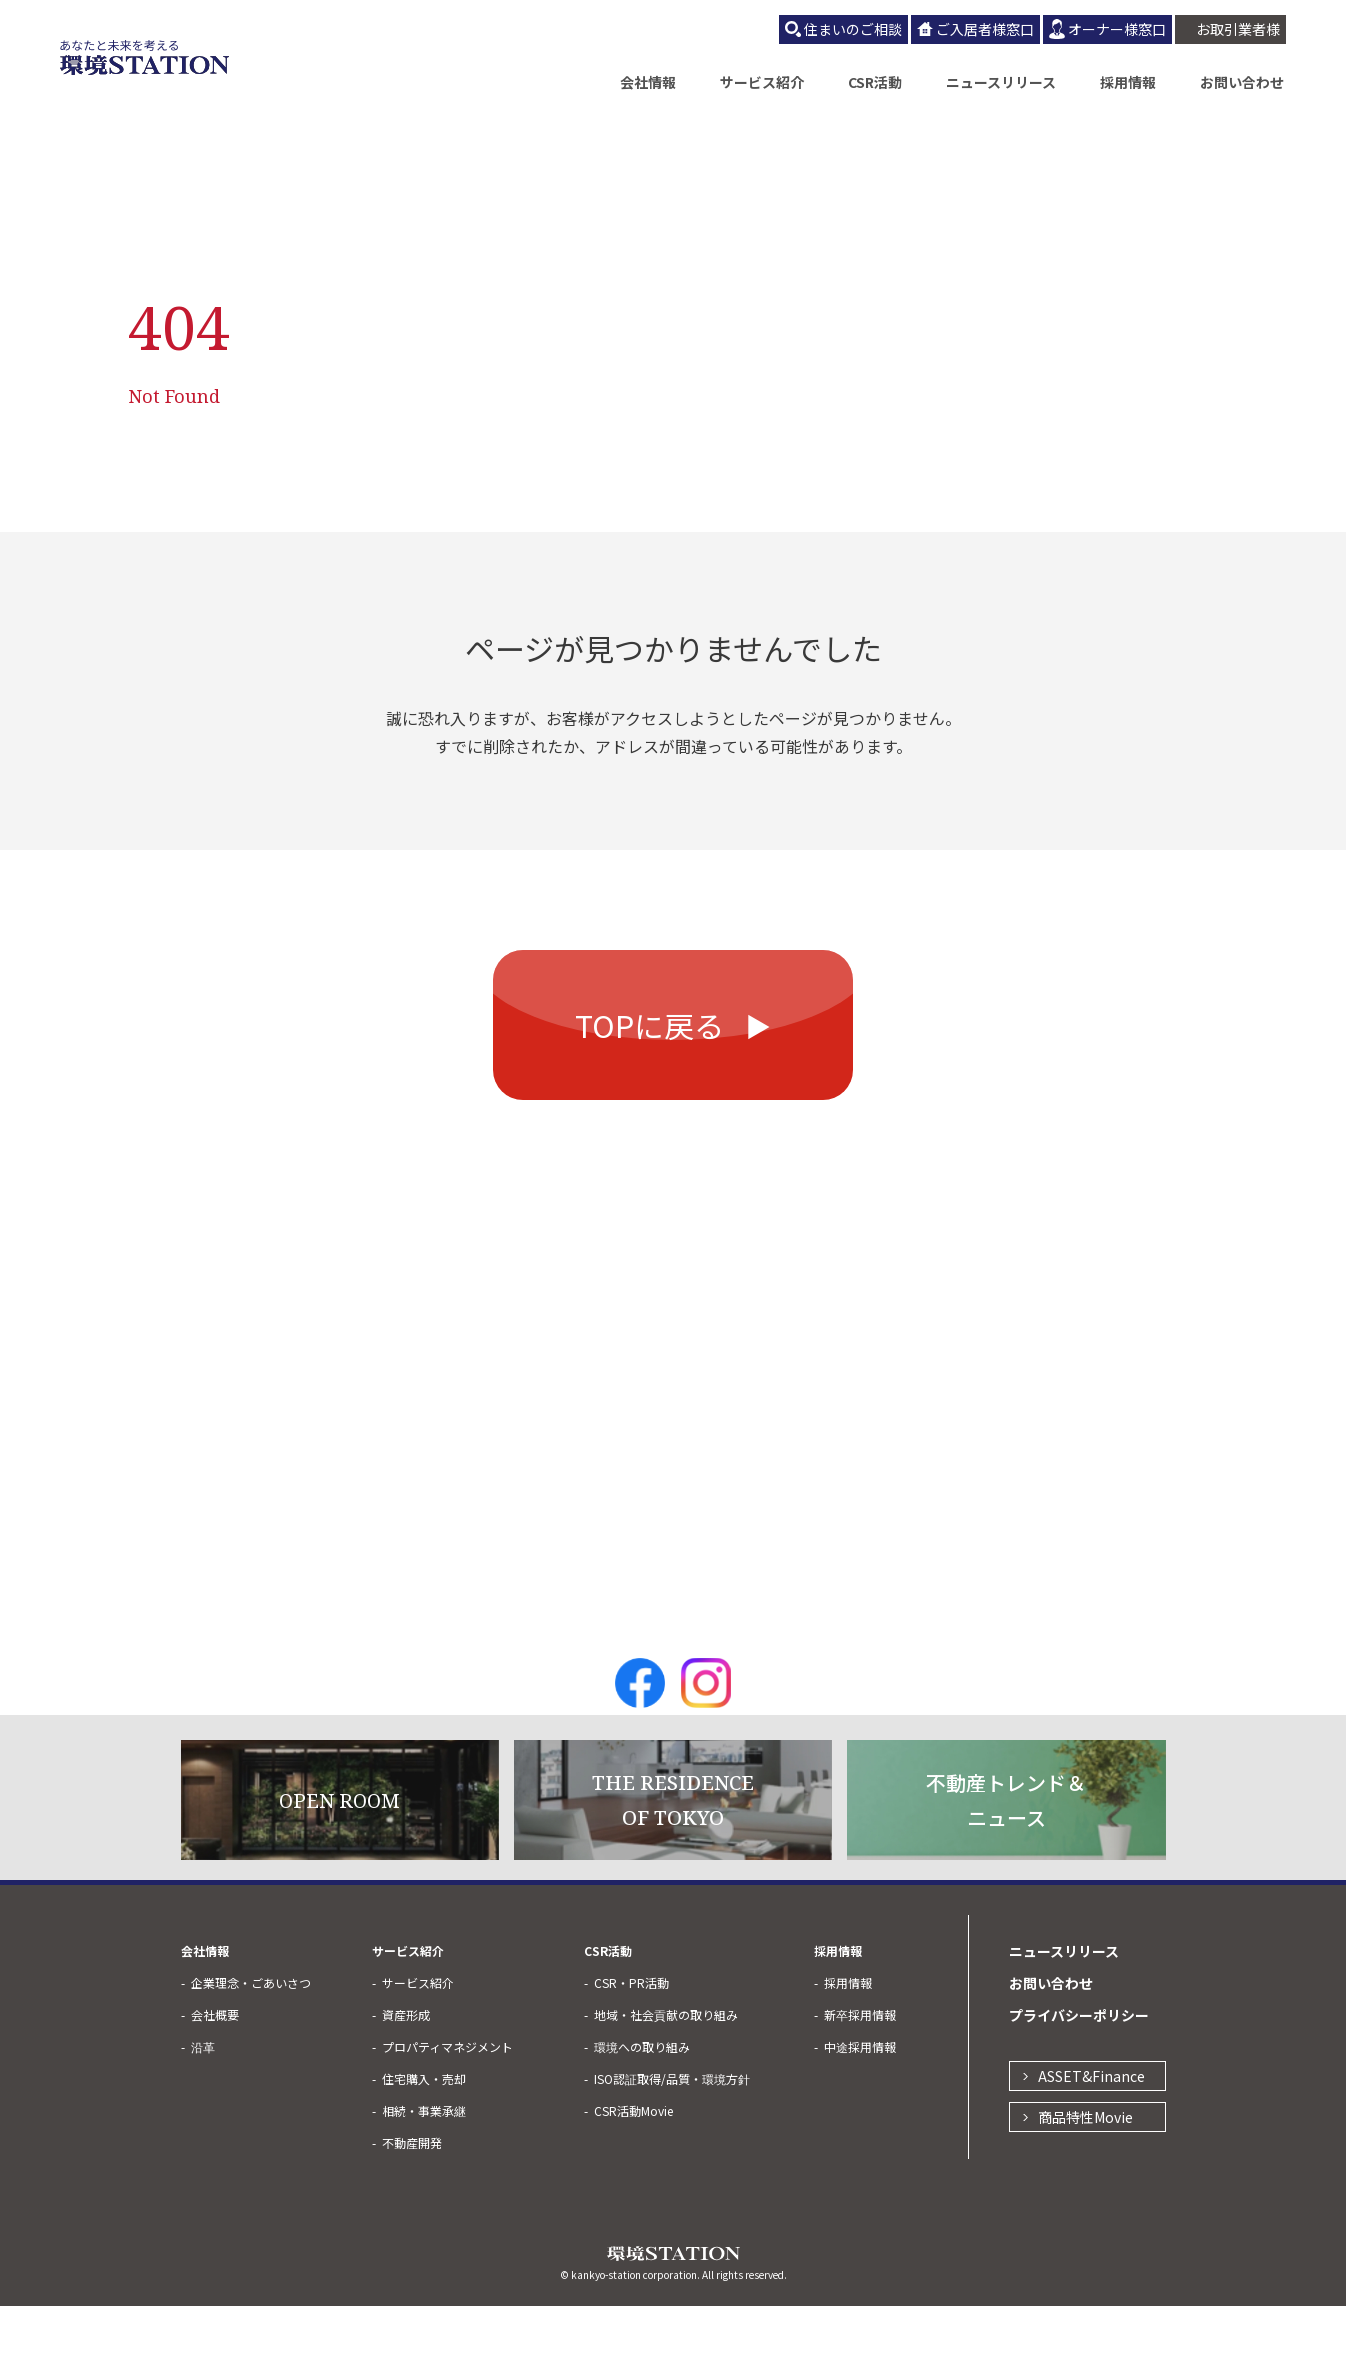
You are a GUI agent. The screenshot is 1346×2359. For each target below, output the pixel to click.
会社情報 (648, 82)
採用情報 (1128, 82)
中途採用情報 (860, 2099)
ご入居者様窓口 (985, 29)
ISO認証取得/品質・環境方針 (672, 2131)
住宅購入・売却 (424, 2131)
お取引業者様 (1238, 29)
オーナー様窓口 (1117, 29)
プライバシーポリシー (1079, 2068)
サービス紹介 (762, 82)
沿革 (203, 2099)
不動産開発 (412, 2195)
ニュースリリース (1001, 82)
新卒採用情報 (860, 2067)
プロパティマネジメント (447, 2099)
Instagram (706, 1736)
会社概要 (215, 2067)
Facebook (640, 1736)
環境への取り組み (642, 2099)
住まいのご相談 (853, 29)
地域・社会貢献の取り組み (666, 2067)
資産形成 (406, 2067)
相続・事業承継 (424, 2163)
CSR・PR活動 (631, 2035)
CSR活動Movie (633, 2163)
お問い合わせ (1242, 82)
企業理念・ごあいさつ (251, 2035)
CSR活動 (875, 82)
